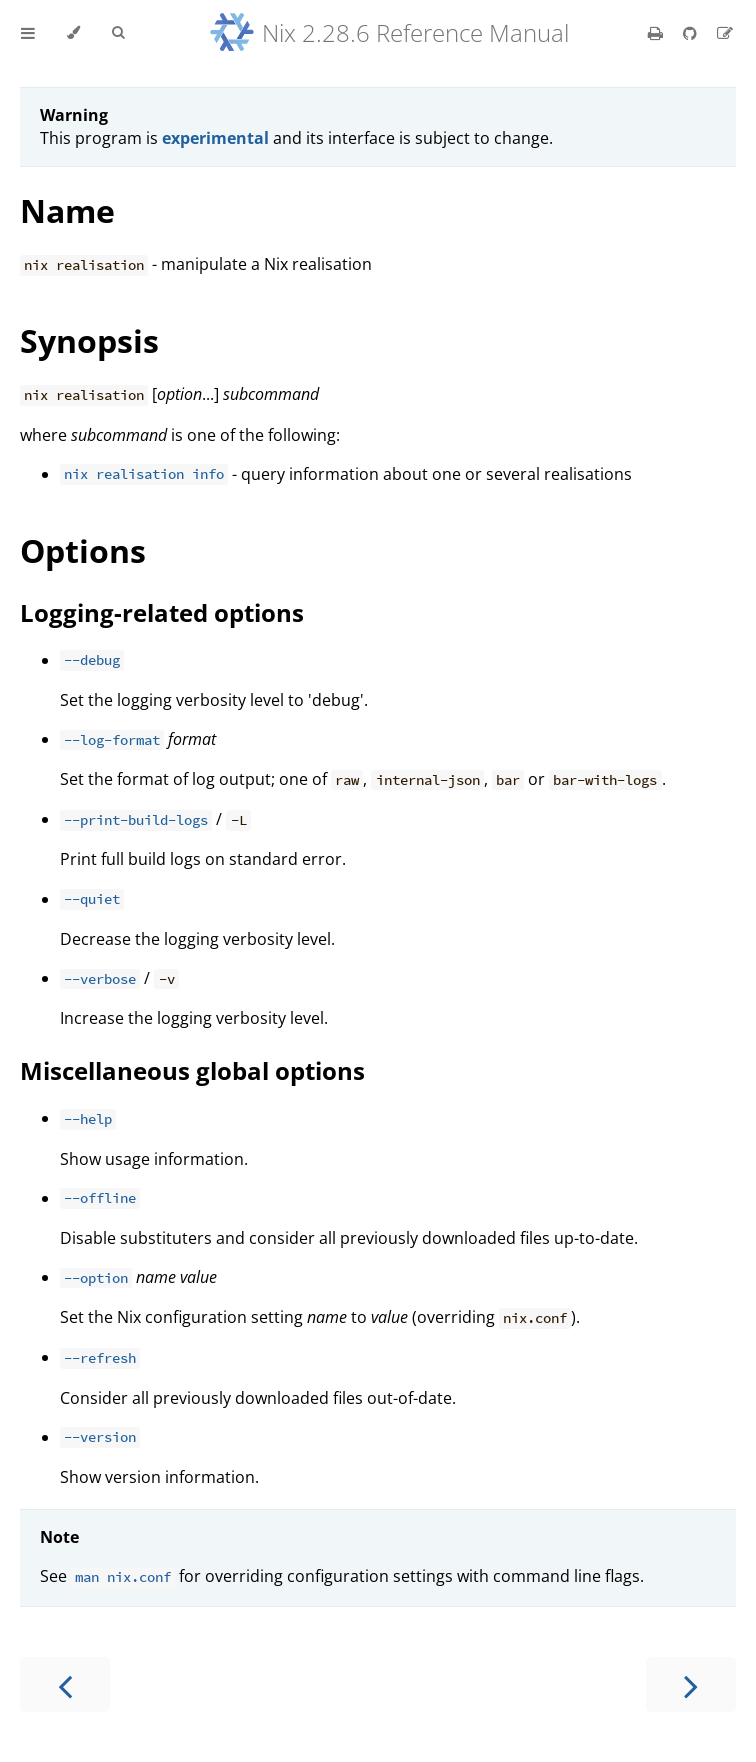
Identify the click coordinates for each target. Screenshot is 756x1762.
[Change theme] (73, 33)
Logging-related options (162, 612)
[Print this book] (657, 33)
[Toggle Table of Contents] (28, 33)
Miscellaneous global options (192, 1070)
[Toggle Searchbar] (118, 33)
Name (67, 210)
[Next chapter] (691, 1684)
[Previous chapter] (65, 1684)
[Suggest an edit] (725, 33)
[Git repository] (692, 33)
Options (83, 550)
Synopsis (89, 340)
